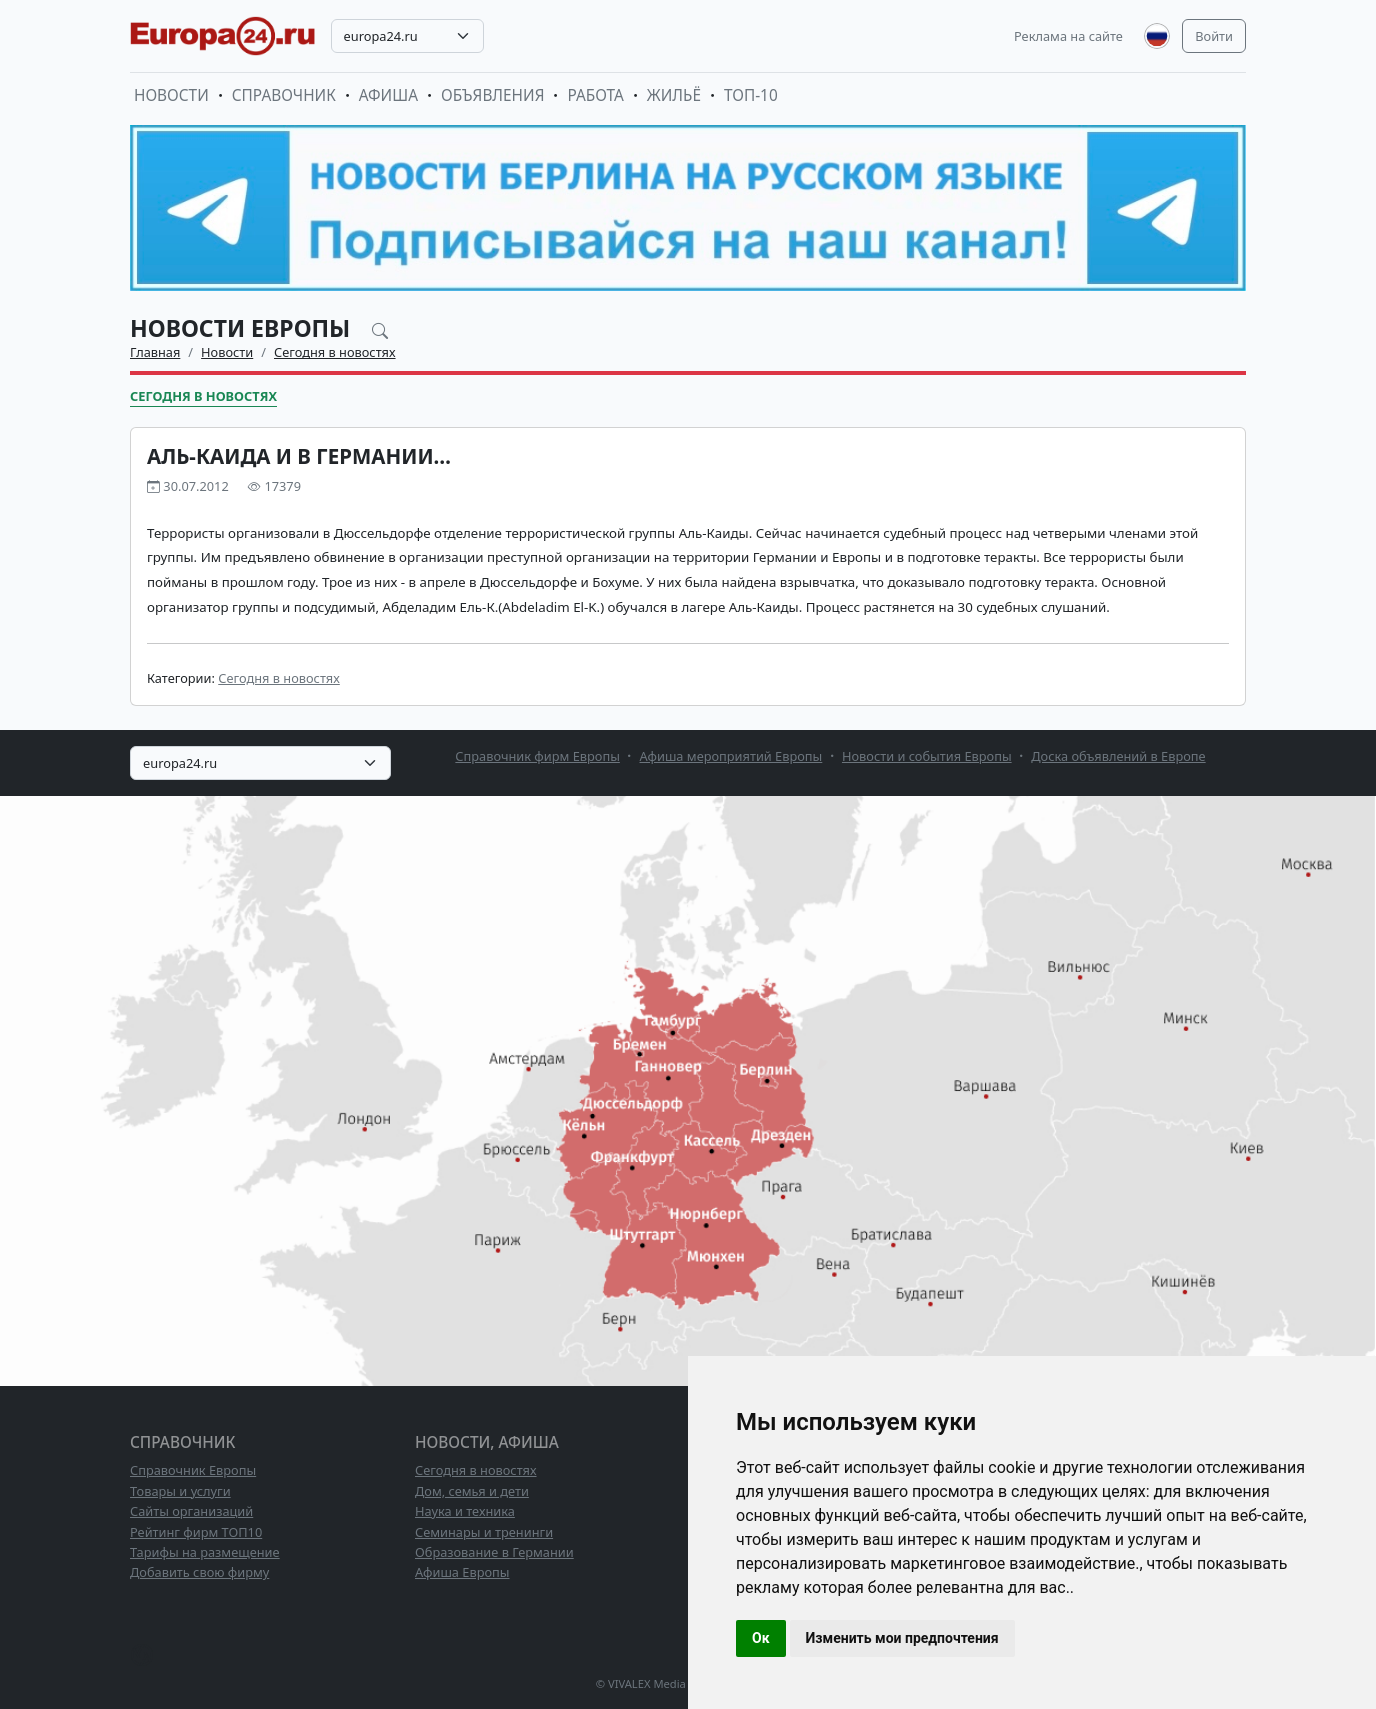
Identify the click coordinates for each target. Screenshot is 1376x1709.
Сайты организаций (191, 1511)
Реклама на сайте (1068, 36)
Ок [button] (761, 1638)
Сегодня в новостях (335, 352)
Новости (171, 95)
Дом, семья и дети (472, 1491)
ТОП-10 (751, 95)
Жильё (674, 95)
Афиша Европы (462, 1572)
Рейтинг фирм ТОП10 (196, 1532)
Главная (155, 352)
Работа (595, 95)
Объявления (493, 95)
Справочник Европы (193, 1470)
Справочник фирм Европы (537, 756)
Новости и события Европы (927, 756)
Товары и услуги (180, 1491)
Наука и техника (465, 1511)
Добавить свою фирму (199, 1572)
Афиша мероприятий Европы (731, 756)
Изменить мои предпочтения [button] (902, 1638)
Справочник (284, 95)
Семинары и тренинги (484, 1532)
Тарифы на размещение (205, 1552)
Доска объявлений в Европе (1118, 756)
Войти (1214, 36)
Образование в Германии (494, 1552)
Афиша (388, 95)
